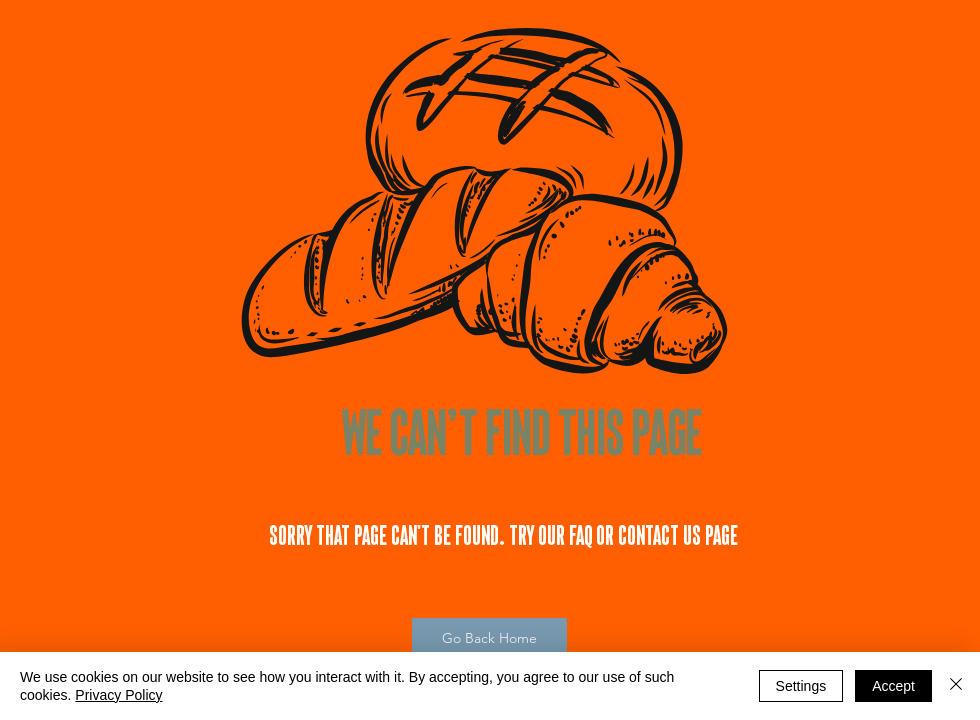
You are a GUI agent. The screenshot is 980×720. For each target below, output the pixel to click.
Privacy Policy (118, 695)
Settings (801, 686)
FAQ (581, 535)
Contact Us (659, 535)
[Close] (956, 686)
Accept (893, 686)
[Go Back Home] (489, 639)
